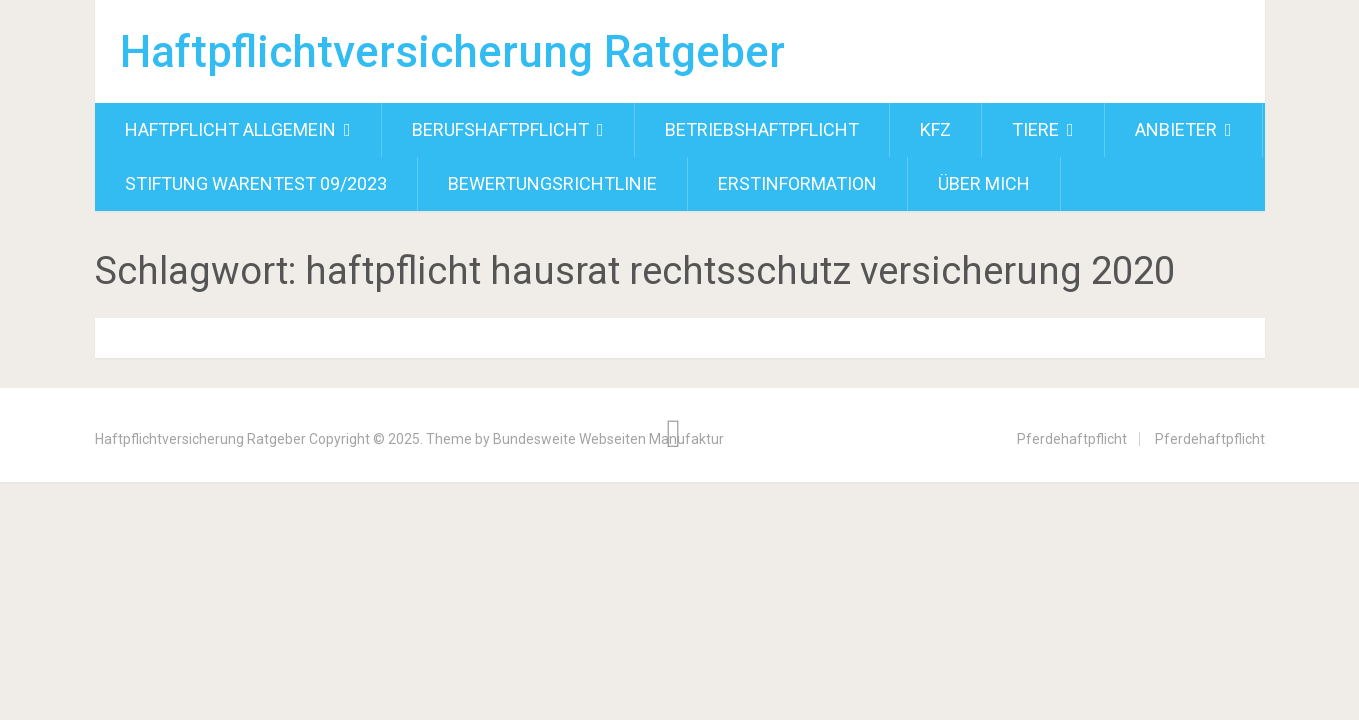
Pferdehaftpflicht (1072, 439)
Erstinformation (797, 183)
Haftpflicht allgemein (230, 129)
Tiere (1035, 129)
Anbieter (1176, 129)
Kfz (935, 129)
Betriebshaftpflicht (762, 129)
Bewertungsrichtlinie (552, 183)
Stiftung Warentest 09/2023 (256, 183)
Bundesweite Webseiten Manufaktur (608, 439)
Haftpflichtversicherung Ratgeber (452, 52)
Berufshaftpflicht (500, 129)
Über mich (984, 183)
